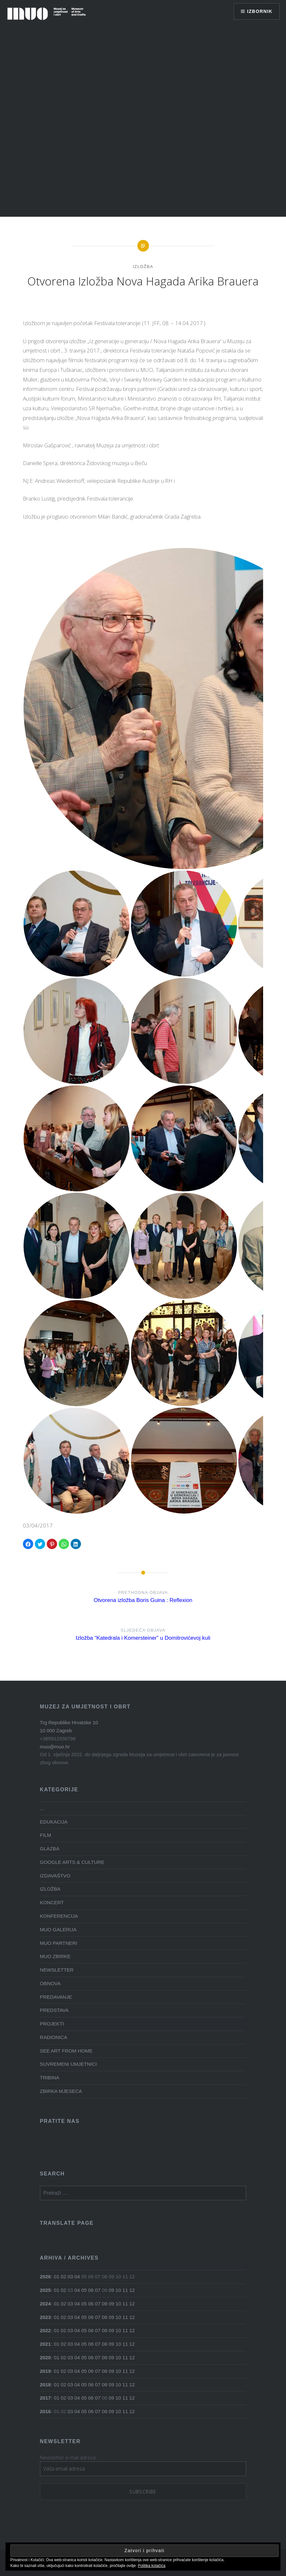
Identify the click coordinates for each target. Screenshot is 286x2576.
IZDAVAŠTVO (55, 1875)
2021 (45, 2344)
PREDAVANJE (56, 1997)
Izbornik (259, 11)
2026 (45, 2276)
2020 (45, 2357)
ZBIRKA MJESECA (61, 2091)
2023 (45, 2317)
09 (111, 2290)
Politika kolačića (151, 2565)
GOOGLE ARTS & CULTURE (72, 1862)
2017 (45, 2398)
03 (70, 2276)
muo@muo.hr (55, 1746)
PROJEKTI (52, 2023)
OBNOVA (50, 1983)
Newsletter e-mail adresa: (68, 2457)
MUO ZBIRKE (55, 1956)
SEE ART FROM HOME (66, 2051)
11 (125, 2290)
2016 (45, 2411)
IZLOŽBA (143, 266)
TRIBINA (49, 2077)
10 (118, 2290)
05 (84, 2290)
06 (91, 2290)
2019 (45, 2371)
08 (104, 2303)
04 (77, 2276)
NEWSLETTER (57, 1970)
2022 (45, 2330)
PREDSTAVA (54, 2010)
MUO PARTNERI (58, 1943)
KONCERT (52, 1902)
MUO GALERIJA (58, 1929)
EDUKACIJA (54, 1822)
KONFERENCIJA (59, 1916)
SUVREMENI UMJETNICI (68, 2064)
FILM (45, 1835)
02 (63, 2276)
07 (98, 2290)
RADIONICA (53, 2037)
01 (56, 2276)
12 (132, 2290)
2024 (45, 2303)
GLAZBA (49, 1848)
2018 (45, 2384)
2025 (45, 2290)
